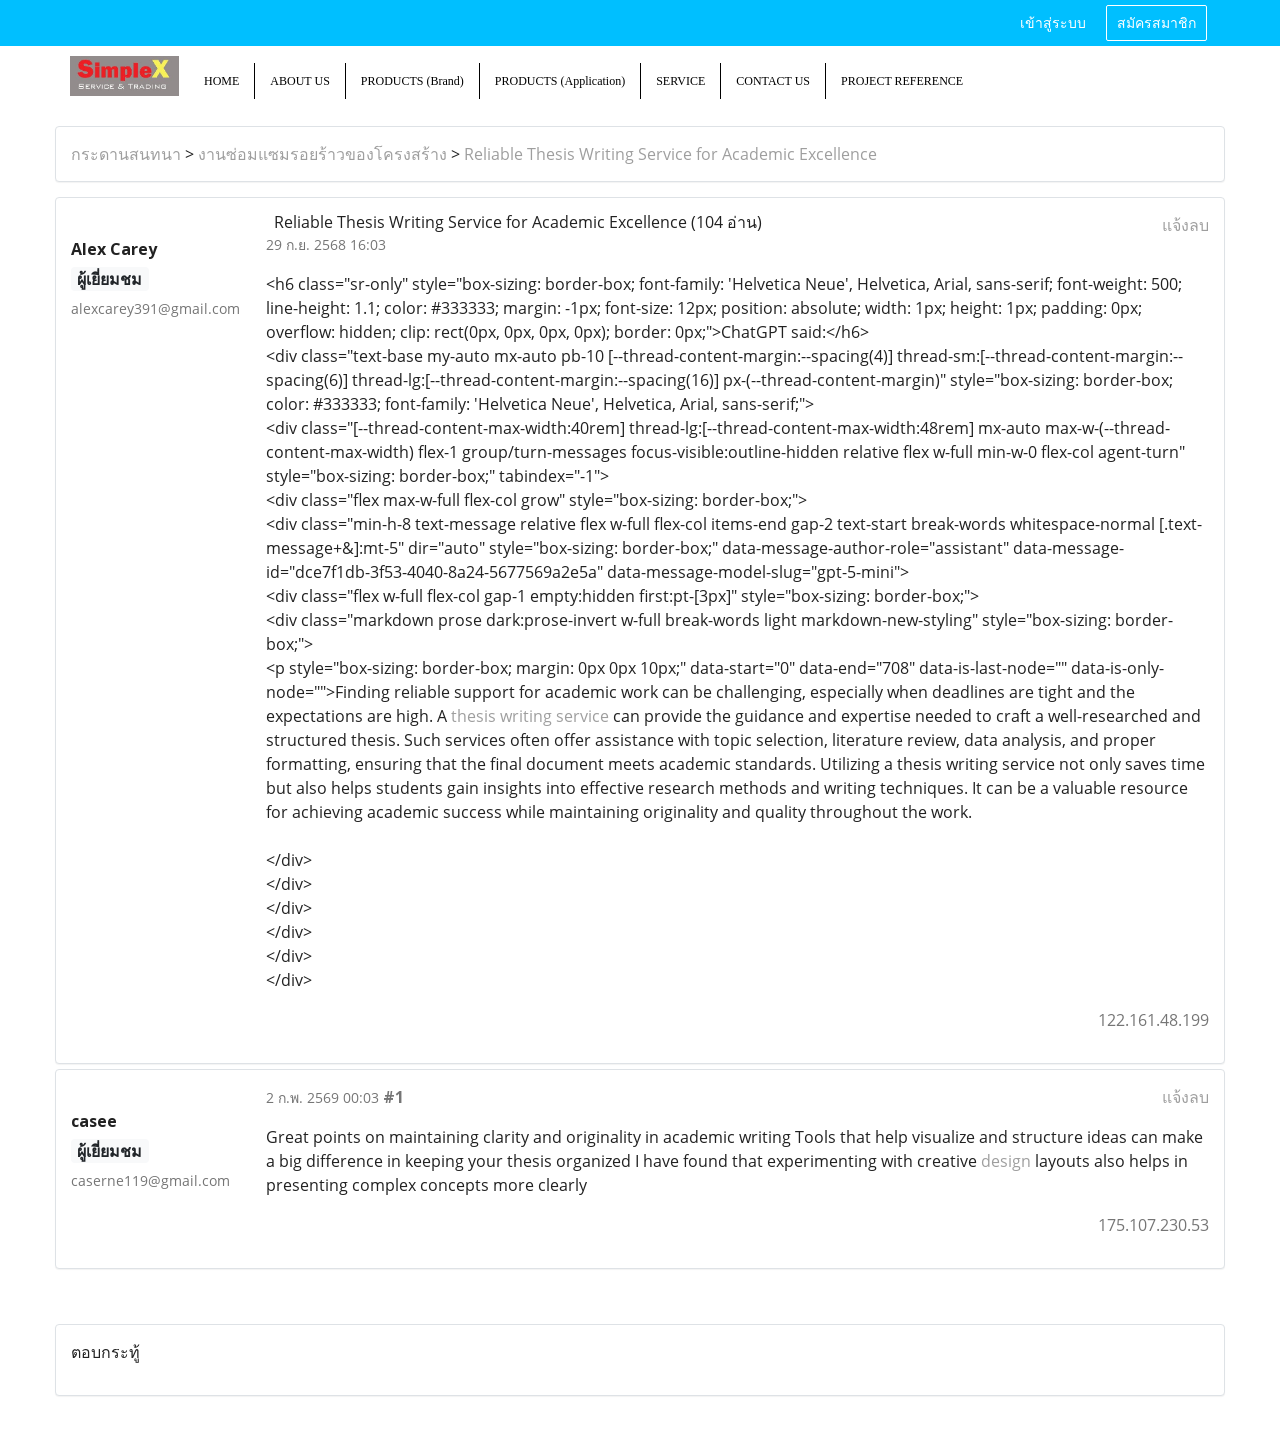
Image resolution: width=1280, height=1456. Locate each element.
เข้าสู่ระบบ (1053, 23)
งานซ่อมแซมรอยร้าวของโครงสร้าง (322, 154)
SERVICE (680, 81)
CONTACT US (773, 81)
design (1006, 1161)
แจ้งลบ (1185, 225)
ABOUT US (299, 81)
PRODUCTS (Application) (560, 81)
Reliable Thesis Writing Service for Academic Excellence (670, 154)
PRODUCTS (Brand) (412, 81)
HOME (221, 81)
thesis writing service (530, 716)
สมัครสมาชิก (1156, 23)
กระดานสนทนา (126, 154)
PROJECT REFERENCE (902, 81)
